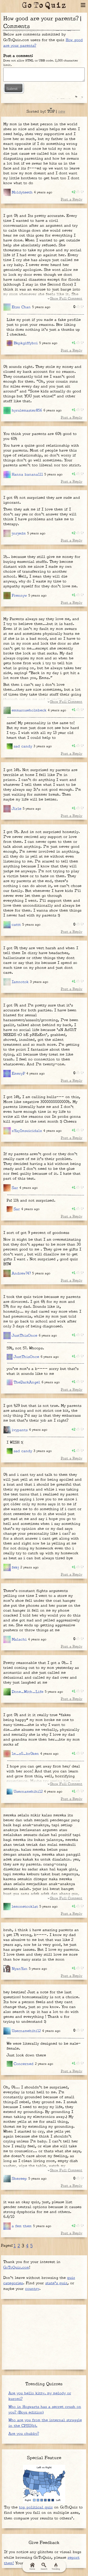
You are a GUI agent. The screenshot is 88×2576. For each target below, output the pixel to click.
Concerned (24, 2064)
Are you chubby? (23, 2434)
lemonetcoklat (25, 1907)
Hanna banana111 (27, 475)
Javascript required (44, 75)
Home (32, 2566)
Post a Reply (71, 199)
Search (44, 2566)
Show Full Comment (66, 298)
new (61, 111)
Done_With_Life (27, 1692)
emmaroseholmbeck (29, 710)
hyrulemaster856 (27, 411)
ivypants (20, 1430)
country (32, 2289)
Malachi (19, 1640)
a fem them (22, 2226)
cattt (16, 925)
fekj (15, 1568)
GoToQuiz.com (16, 2268)
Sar (15, 1188)
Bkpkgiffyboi (26, 343)
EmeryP (18, 1074)
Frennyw (19, 596)
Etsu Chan (21, 307)
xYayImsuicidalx (27, 1131)
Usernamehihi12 (28, 1792)
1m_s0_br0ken (25, 1754)
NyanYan (19, 1969)
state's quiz (56, 2283)
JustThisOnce (24, 1336)
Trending (56, 2566)
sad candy (23, 746)
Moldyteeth (22, 192)
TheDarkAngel (27, 1382)
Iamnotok (20, 982)
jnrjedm (19, 533)
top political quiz (36, 2507)
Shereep (19, 2179)
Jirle (16, 809)
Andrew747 (21, 1273)
